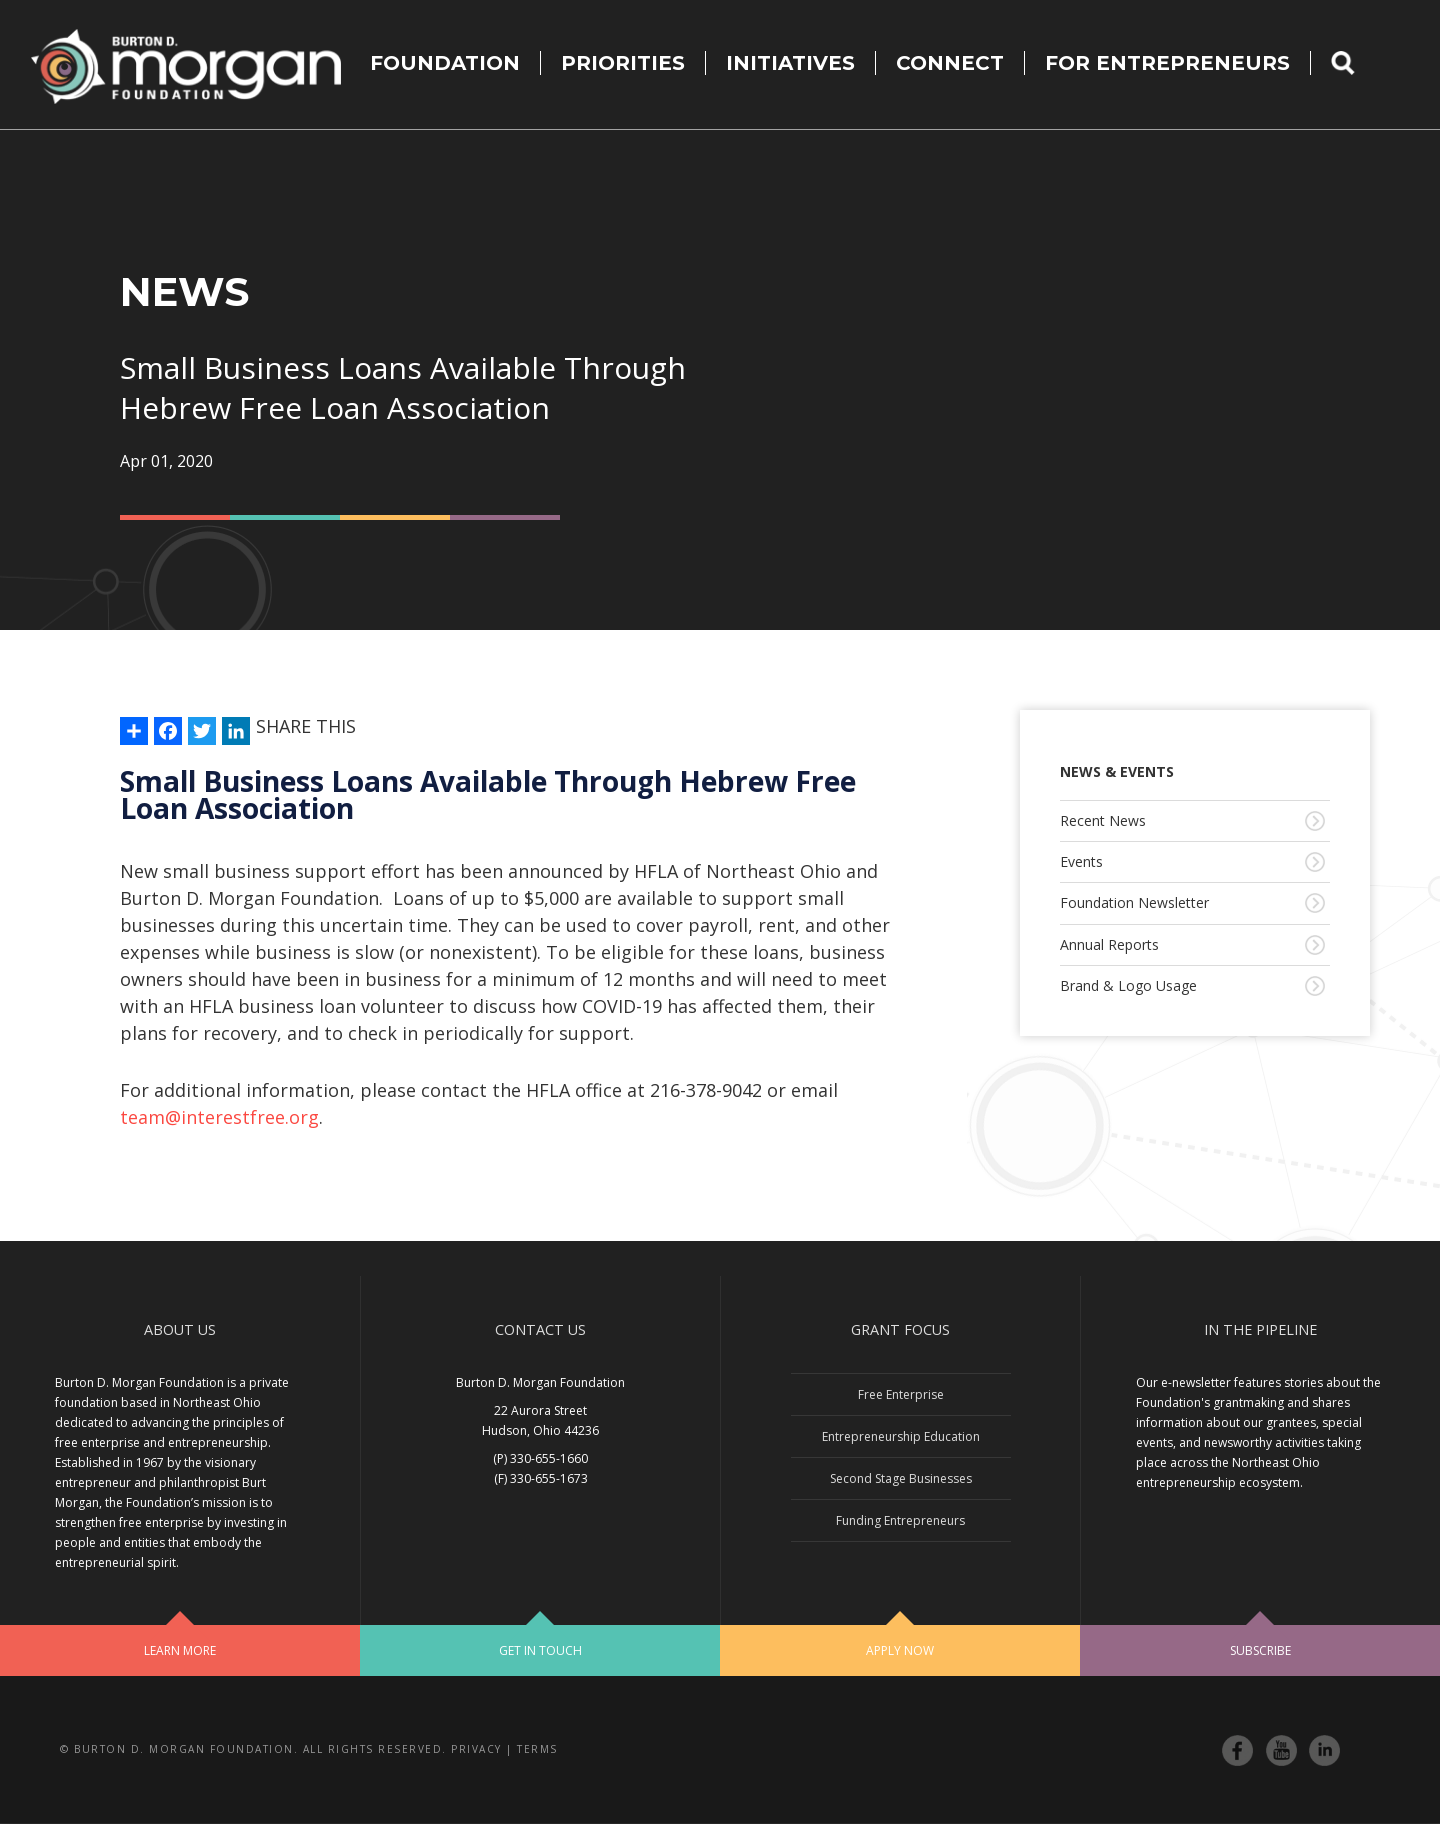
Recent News (1103, 820)
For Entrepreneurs (1167, 63)
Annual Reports (1109, 944)
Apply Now (900, 1650)
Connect (950, 63)
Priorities (623, 63)
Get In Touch (540, 1650)
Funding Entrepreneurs (900, 1520)
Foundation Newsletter (1134, 902)
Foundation (445, 63)
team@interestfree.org (219, 1117)
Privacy (476, 1749)
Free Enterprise (901, 1394)
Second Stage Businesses (901, 1478)
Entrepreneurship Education (901, 1436)
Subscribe (1260, 1650)
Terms (537, 1749)
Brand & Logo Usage (1128, 985)
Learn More (180, 1650)
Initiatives (790, 63)
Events (1081, 861)
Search (1355, 63)
